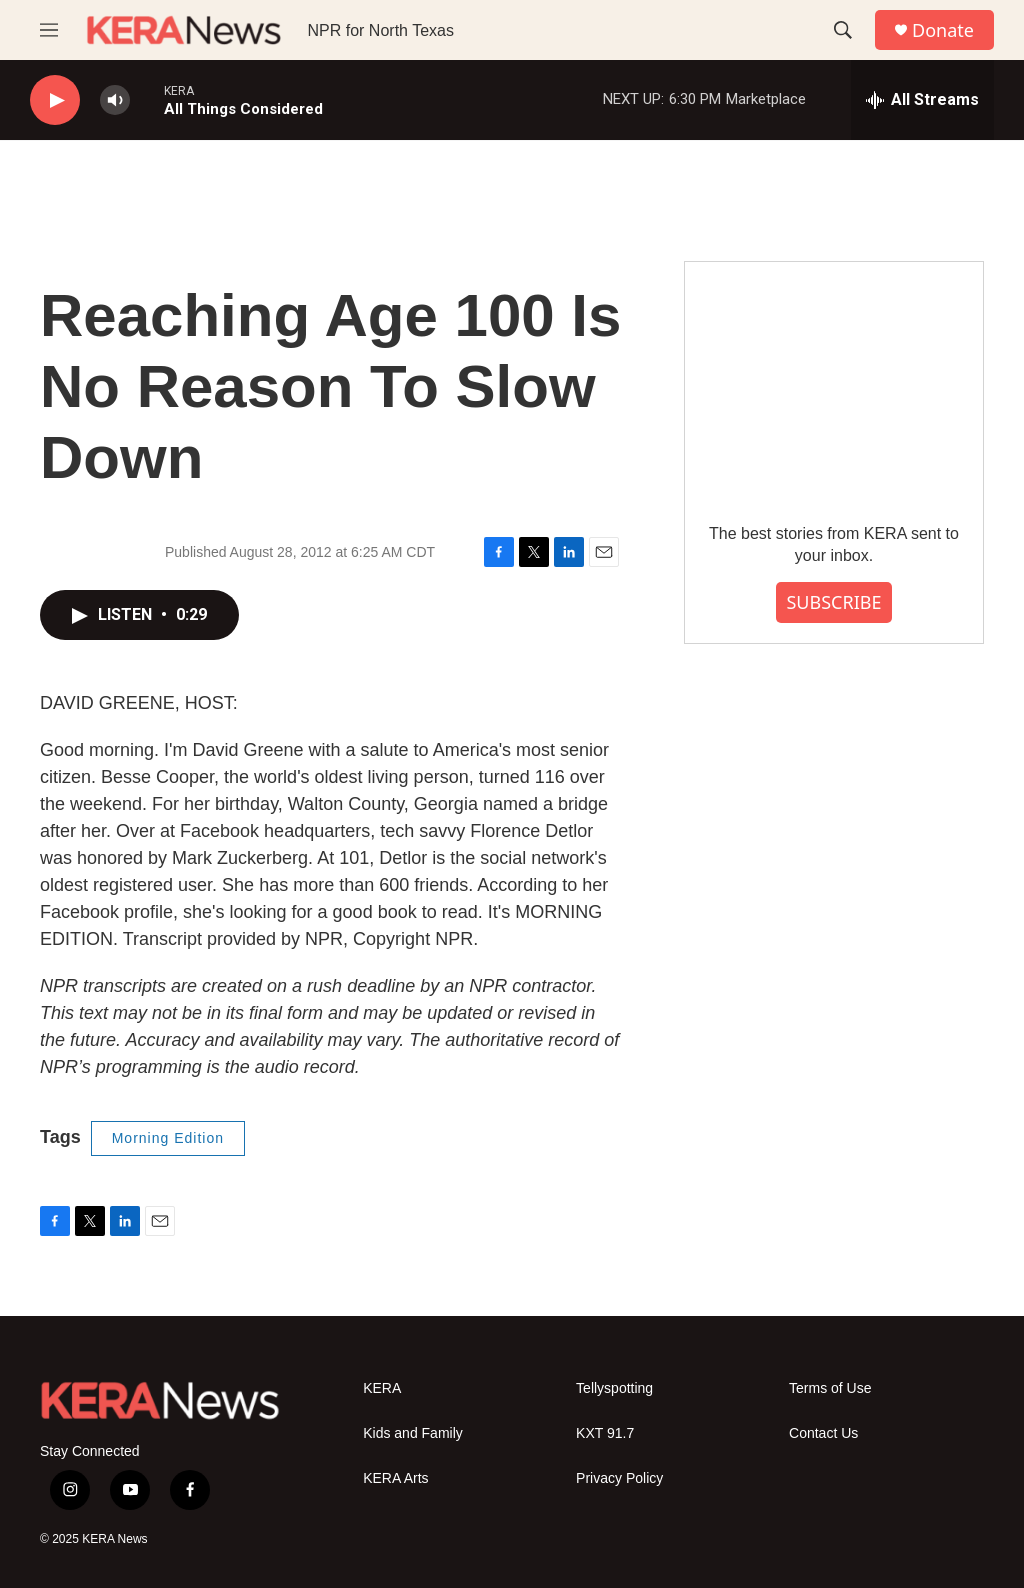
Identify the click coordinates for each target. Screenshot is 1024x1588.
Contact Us (823, 1433)
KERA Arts (395, 1478)
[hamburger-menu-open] (49, 30)
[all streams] (922, 100)
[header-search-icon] (843, 30)
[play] (55, 100)
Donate (943, 30)
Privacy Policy (619, 1478)
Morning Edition (168, 1138)
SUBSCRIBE (833, 602)
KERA (382, 1388)
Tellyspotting (614, 1388)
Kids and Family (413, 1433)
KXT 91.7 (605, 1433)
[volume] (115, 100)
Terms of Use (830, 1388)
